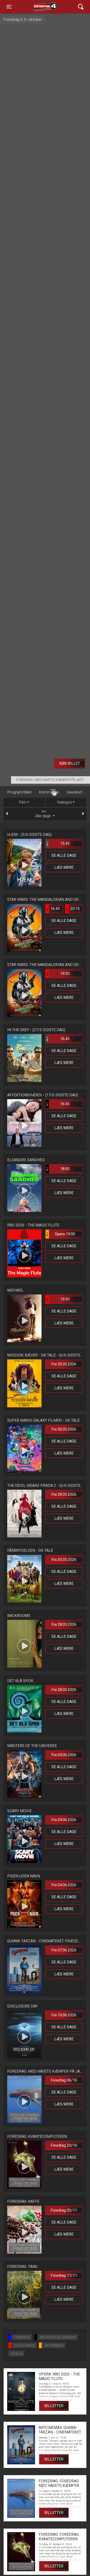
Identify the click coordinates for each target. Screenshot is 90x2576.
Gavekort (74, 792)
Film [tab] (22, 802)
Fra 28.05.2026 (63, 1494)
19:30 (58, 973)
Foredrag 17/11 (64, 2275)
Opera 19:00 (60, 1234)
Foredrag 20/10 (64, 2145)
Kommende (49, 792)
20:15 (73, 908)
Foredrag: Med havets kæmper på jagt (50, 780)
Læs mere (63, 867)
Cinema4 (36, 7)
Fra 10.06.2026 (63, 2015)
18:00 (58, 1169)
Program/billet (19, 792)
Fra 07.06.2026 (63, 1950)
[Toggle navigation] (9, 6)
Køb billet (69, 763)
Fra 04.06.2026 (63, 1755)
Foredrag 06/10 (64, 2080)
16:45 (53, 908)
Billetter (53, 2406)
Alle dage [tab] (45, 814)
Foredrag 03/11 (64, 2210)
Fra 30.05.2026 (63, 1364)
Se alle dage (63, 855)
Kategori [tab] (64, 802)
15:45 (58, 843)
